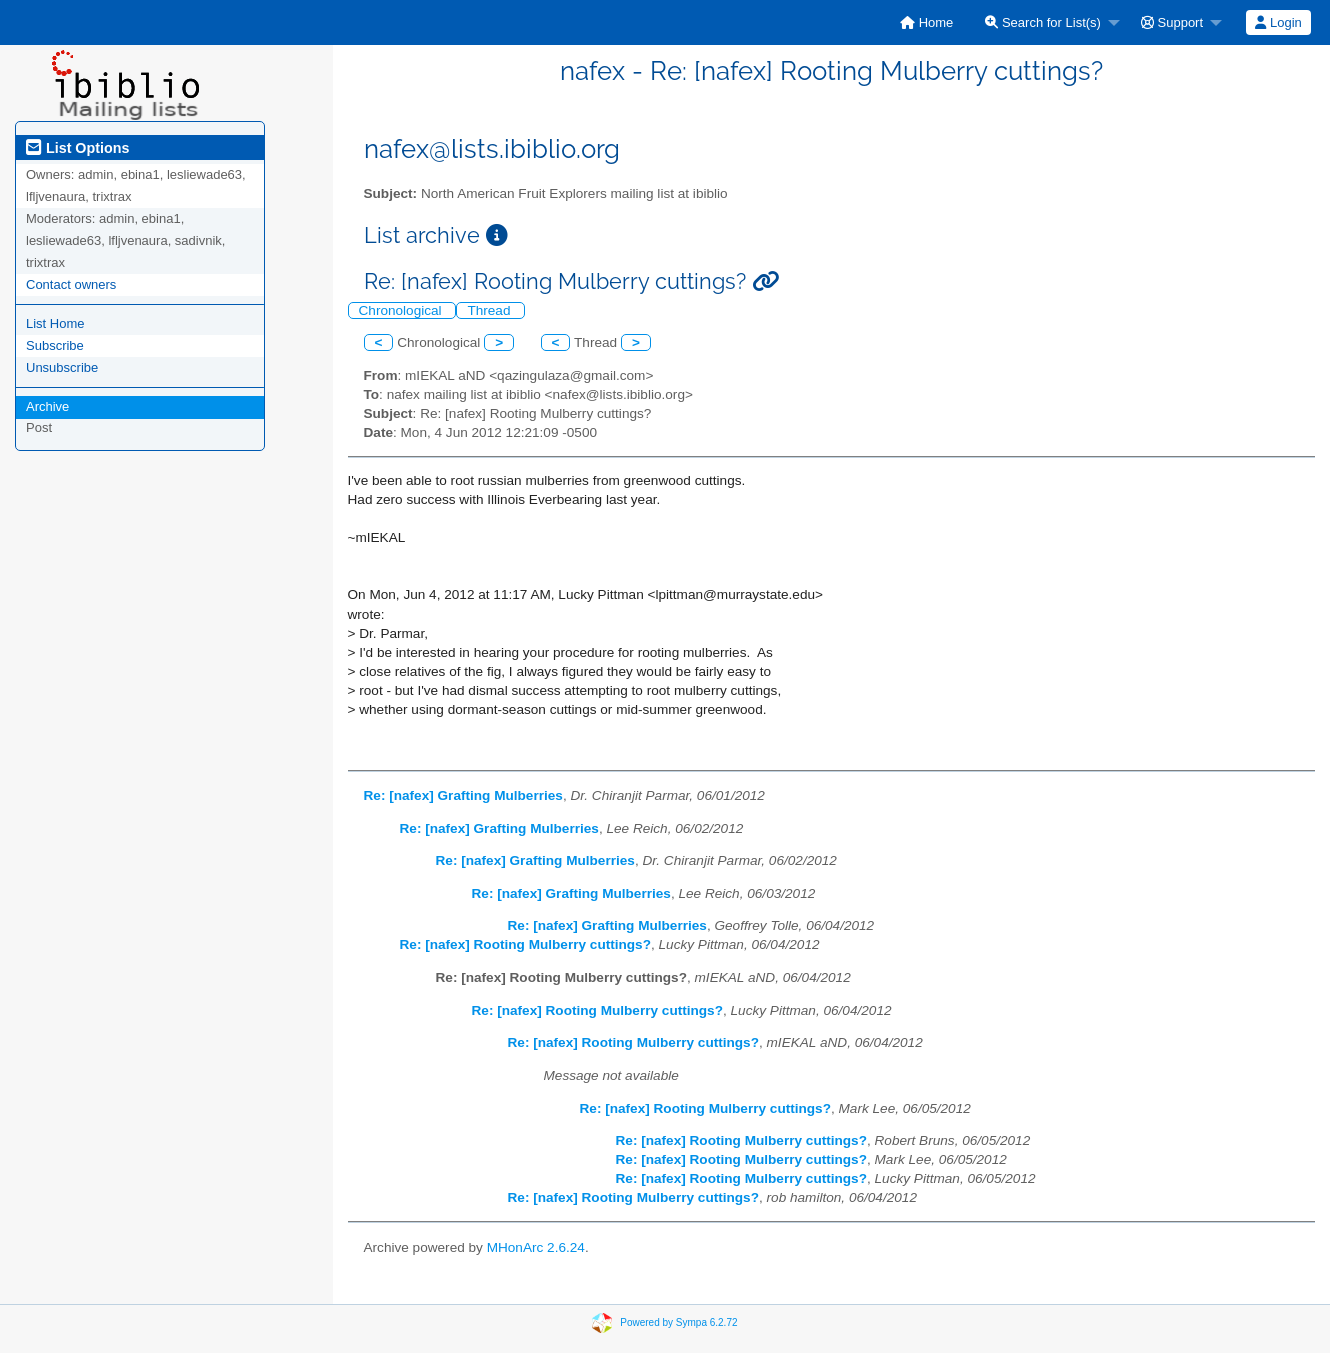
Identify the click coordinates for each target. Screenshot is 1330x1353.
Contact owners (71, 284)
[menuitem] (926, 22)
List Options (77, 148)
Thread (490, 310)
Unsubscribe (62, 367)
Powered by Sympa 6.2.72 (678, 1322)
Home (926, 22)
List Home (55, 323)
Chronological (402, 310)
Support (1172, 22)
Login (1278, 22)
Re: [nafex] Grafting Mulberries (463, 795)
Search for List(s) (1043, 22)
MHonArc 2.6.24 (536, 1247)
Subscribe (55, 345)
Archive (47, 406)
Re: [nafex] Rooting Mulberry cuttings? (525, 944)
